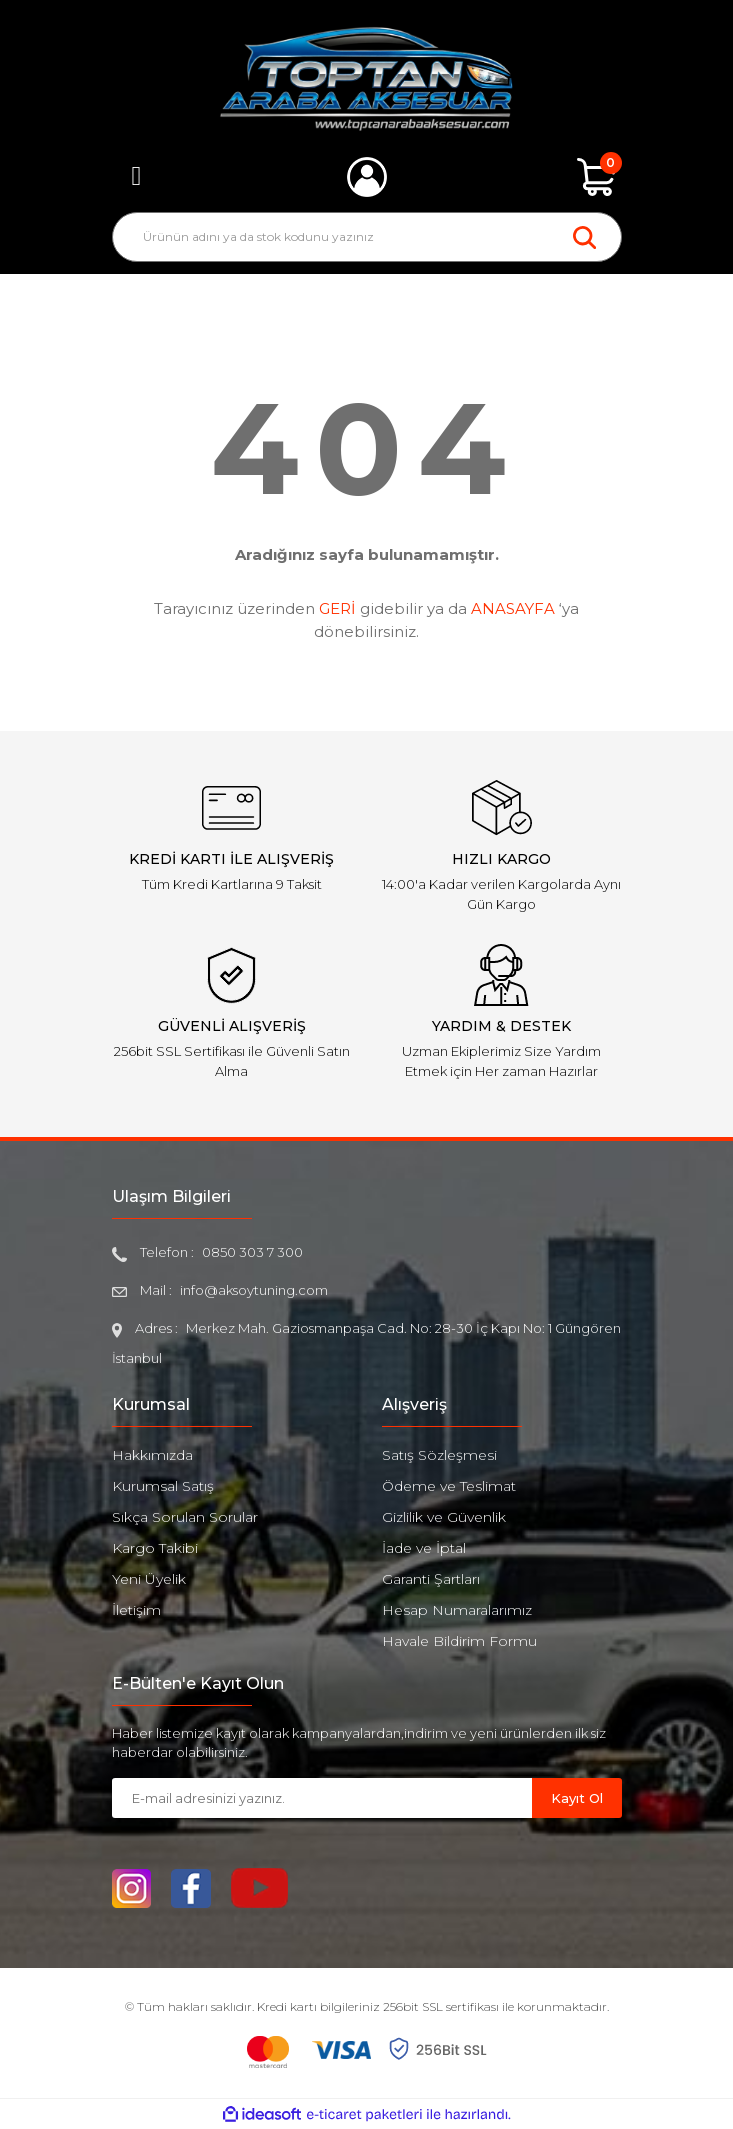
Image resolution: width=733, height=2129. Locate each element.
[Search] (367, 237)
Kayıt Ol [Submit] (577, 1798)
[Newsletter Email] (322, 1798)
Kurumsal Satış (163, 1486)
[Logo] (366, 79)
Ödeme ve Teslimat (449, 1486)
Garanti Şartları (431, 1579)
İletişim (136, 1610)
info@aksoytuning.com (254, 1290)
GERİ (337, 608)
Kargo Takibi (155, 1548)
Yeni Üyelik (149, 1579)
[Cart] (597, 177)
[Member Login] (367, 177)
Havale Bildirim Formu (459, 1641)
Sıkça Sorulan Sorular (185, 1517)
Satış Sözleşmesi (439, 1455)
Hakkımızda (152, 1455)
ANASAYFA (513, 608)
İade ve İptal (424, 1548)
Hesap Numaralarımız (457, 1610)
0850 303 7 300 (252, 1252)
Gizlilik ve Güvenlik (444, 1517)
